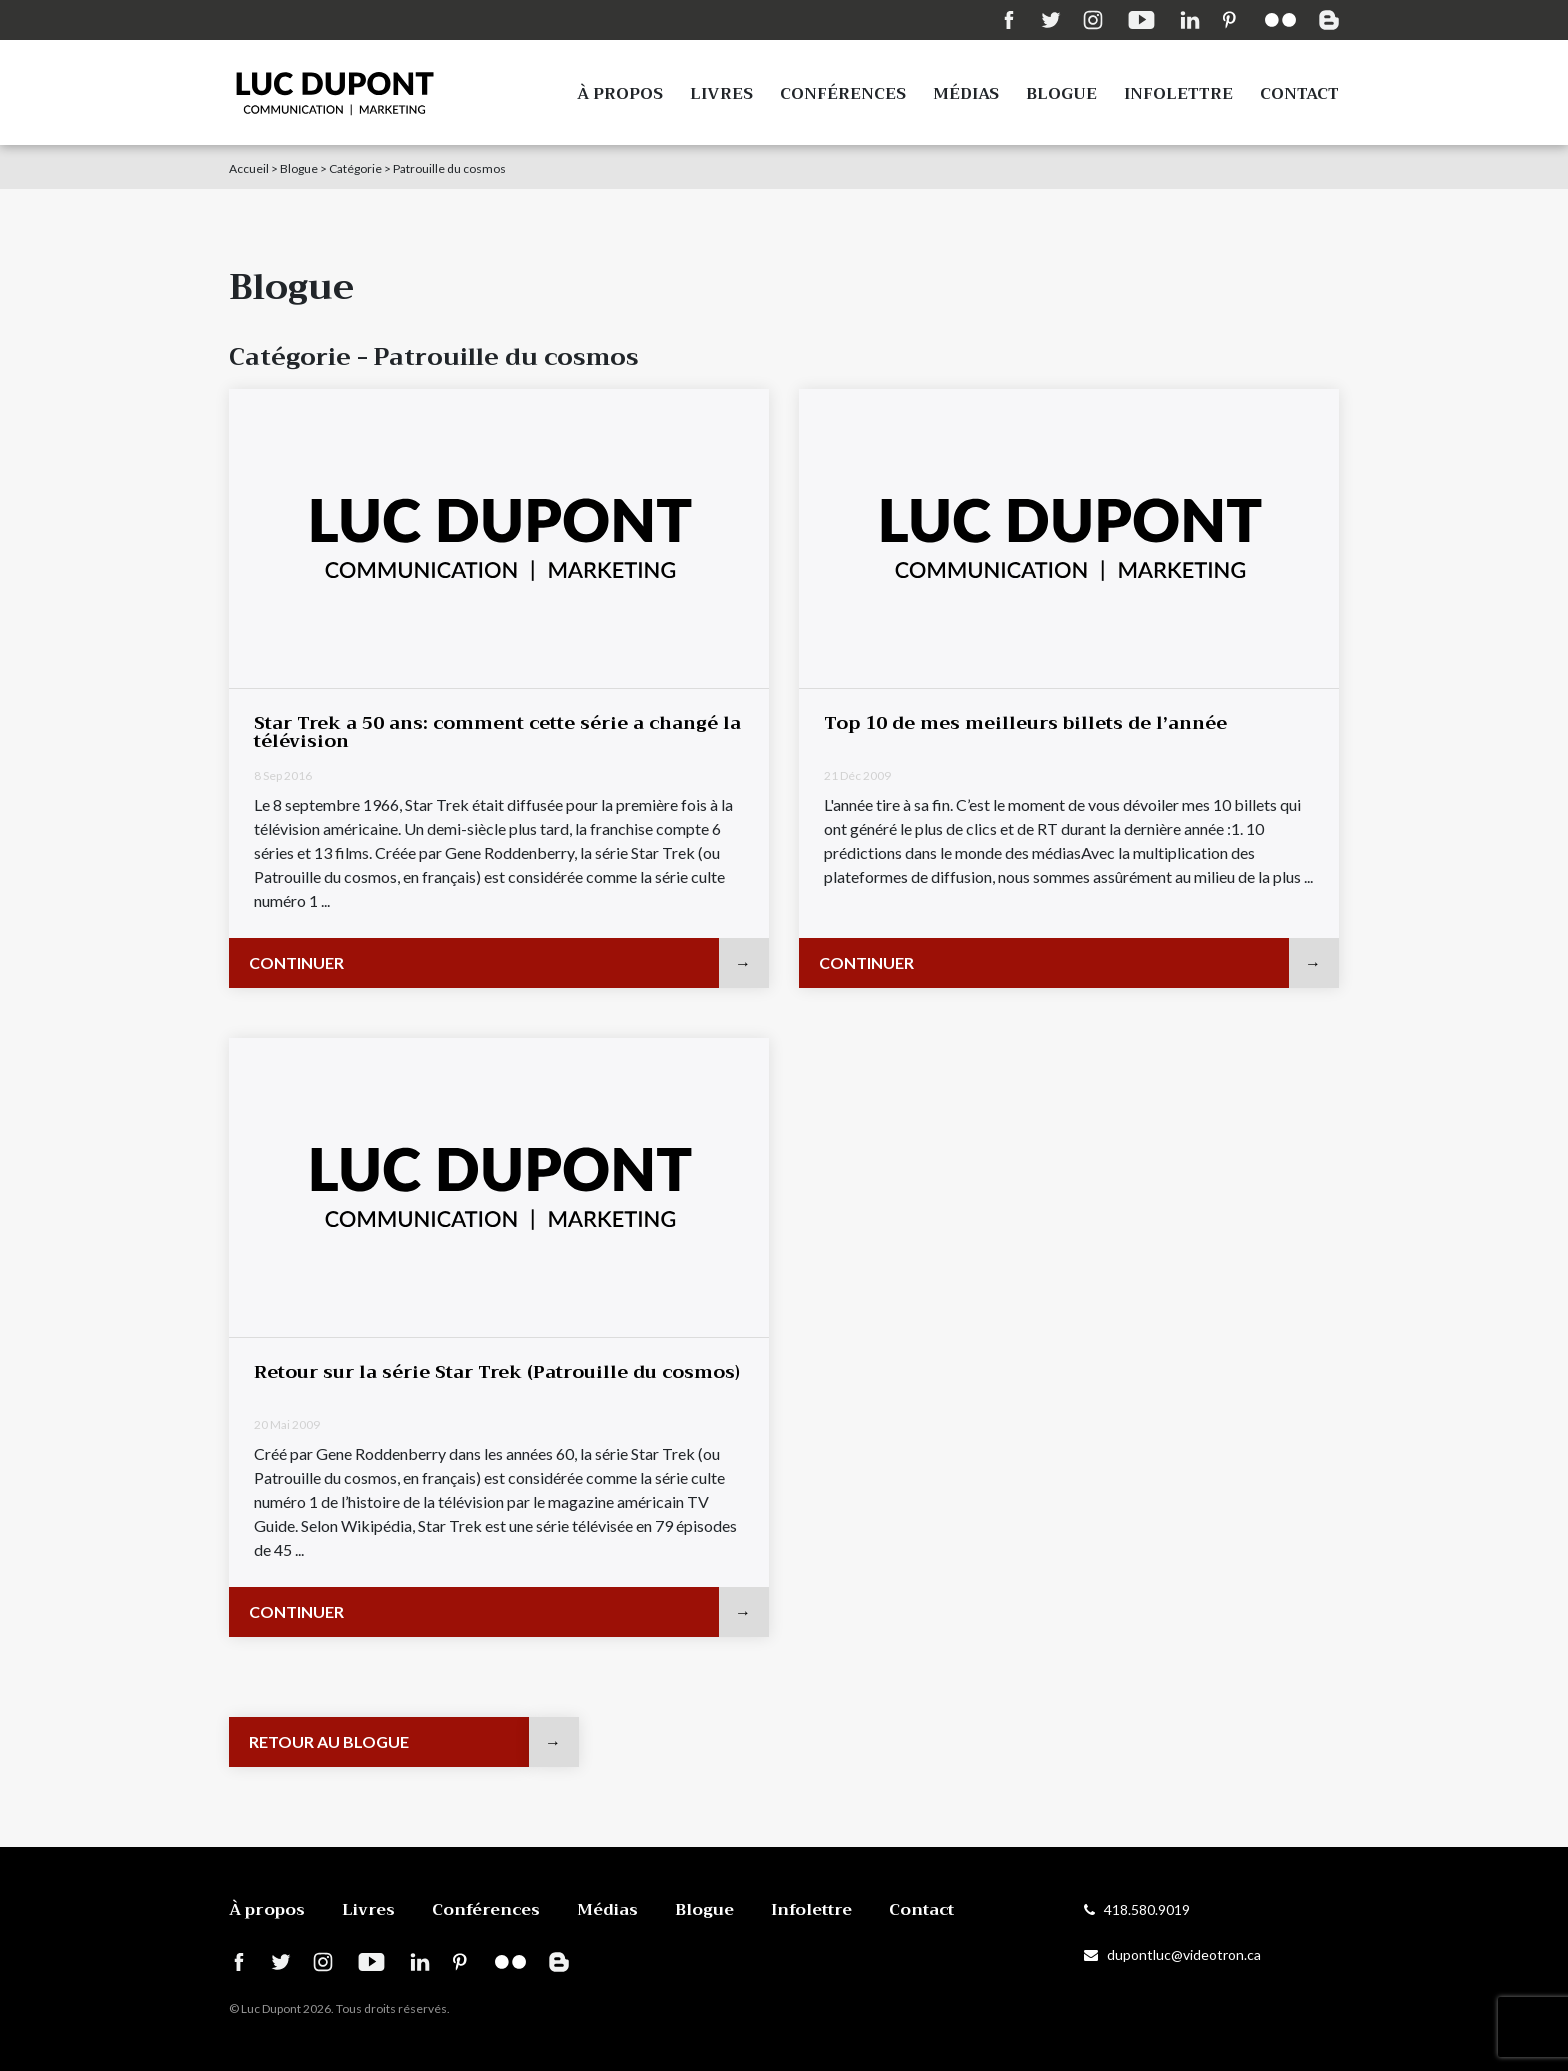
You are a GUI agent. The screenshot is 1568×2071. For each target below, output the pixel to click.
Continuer (296, 962)
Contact (1299, 94)
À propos (620, 94)
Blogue (1061, 94)
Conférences (843, 94)
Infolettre (1178, 94)
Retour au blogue (329, 1741)
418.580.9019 (1137, 1909)
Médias (966, 94)
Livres (721, 94)
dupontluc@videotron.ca (1172, 1954)
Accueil (249, 168)
